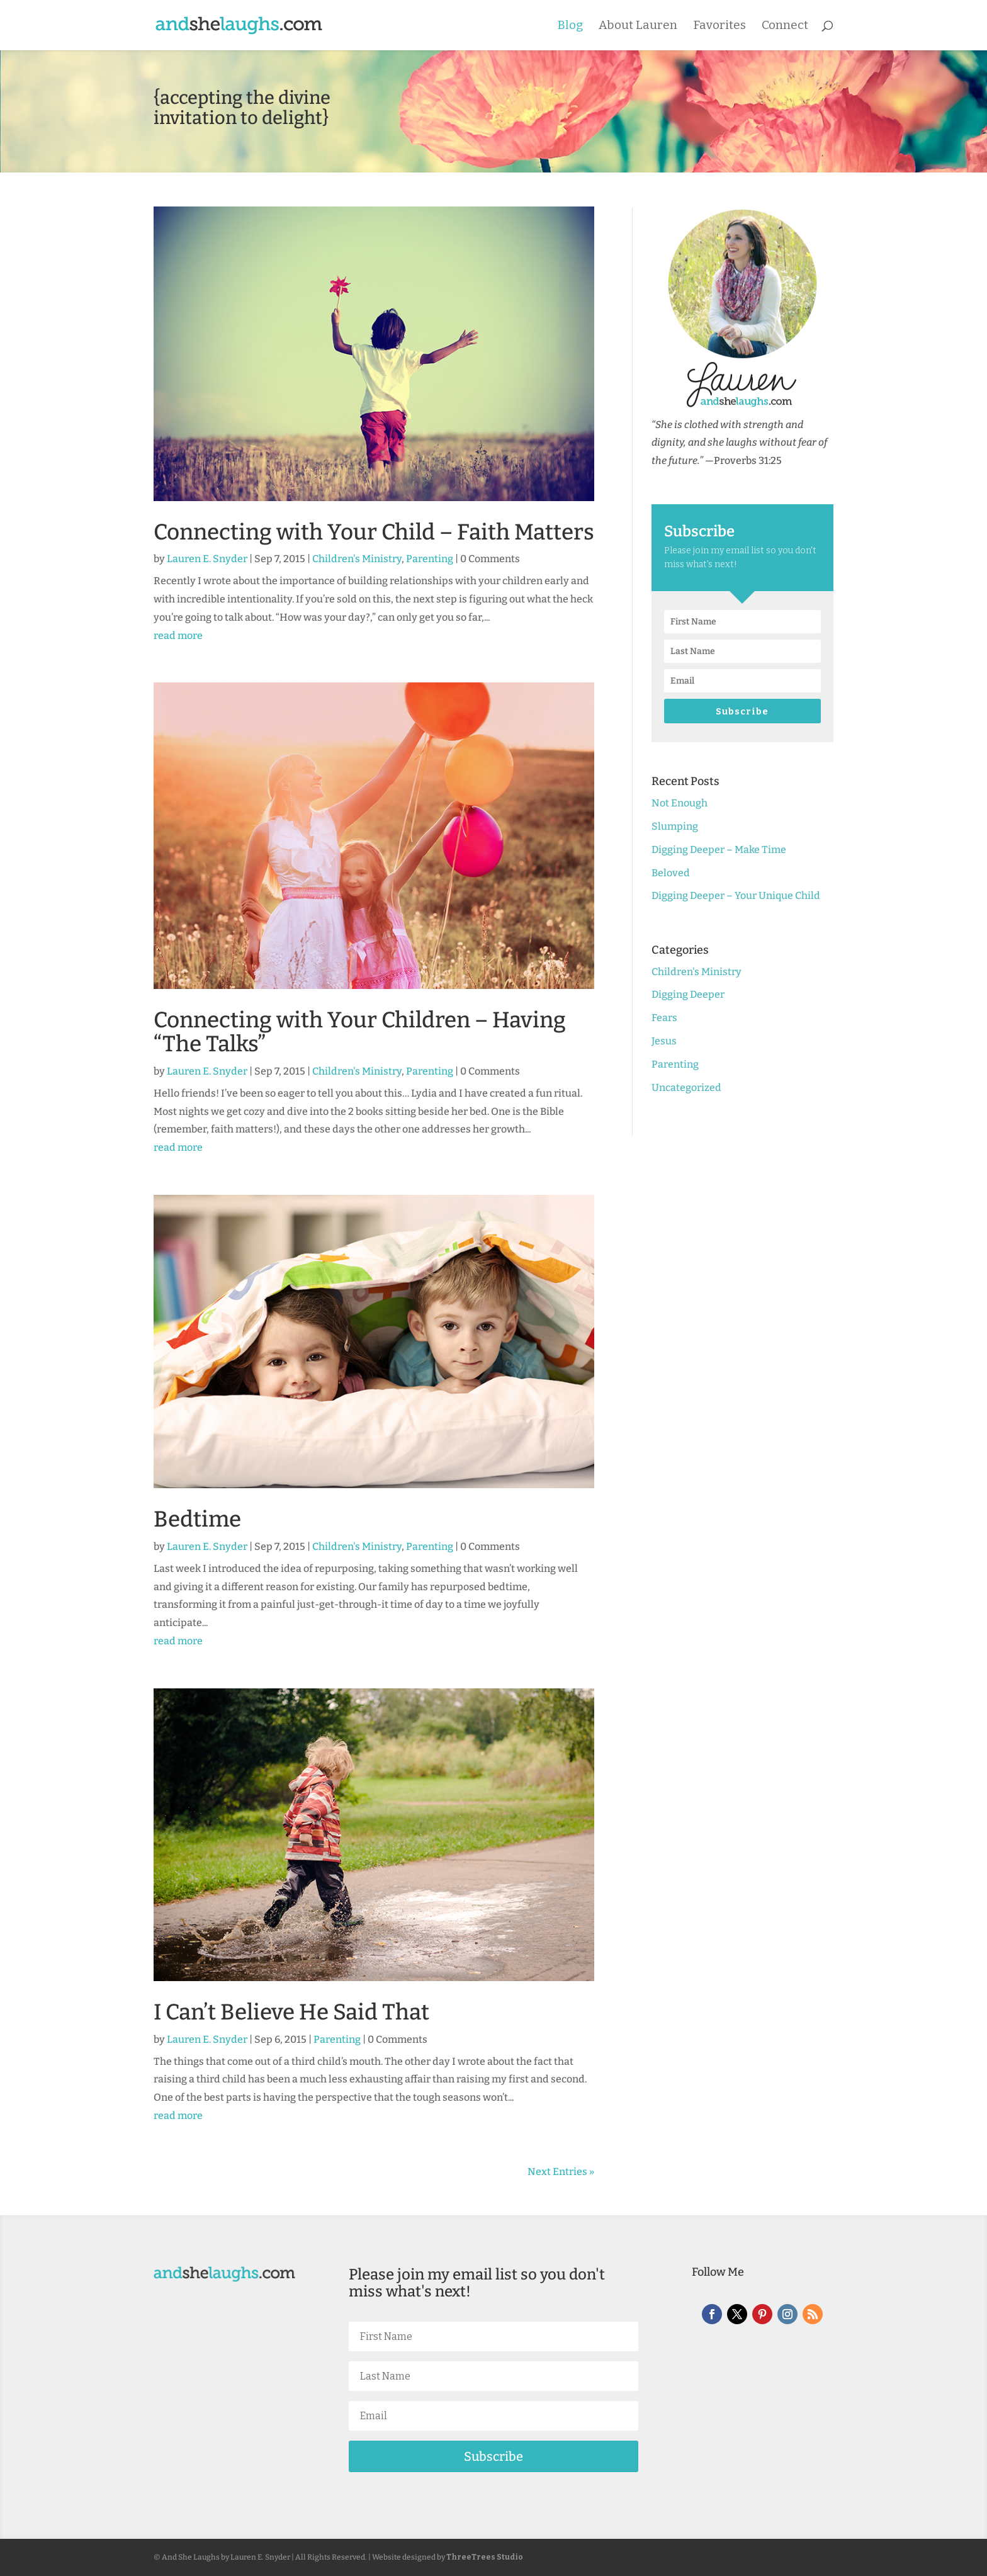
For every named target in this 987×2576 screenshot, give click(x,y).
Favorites (719, 26)
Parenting (429, 559)
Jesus (664, 1041)
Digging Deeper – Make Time (718, 850)
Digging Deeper (688, 994)
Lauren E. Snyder (207, 559)
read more (178, 635)
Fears (664, 1018)
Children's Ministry (357, 559)
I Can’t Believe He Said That (291, 2012)
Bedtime (197, 1519)
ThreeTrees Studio (484, 2557)
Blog (570, 26)
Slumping (674, 826)
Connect (785, 26)
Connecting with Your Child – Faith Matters (374, 532)
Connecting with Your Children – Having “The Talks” (360, 1032)
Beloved (670, 873)
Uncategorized (686, 1087)
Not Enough (679, 803)
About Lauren (638, 26)
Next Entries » (560, 2172)
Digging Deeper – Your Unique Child (735, 895)
